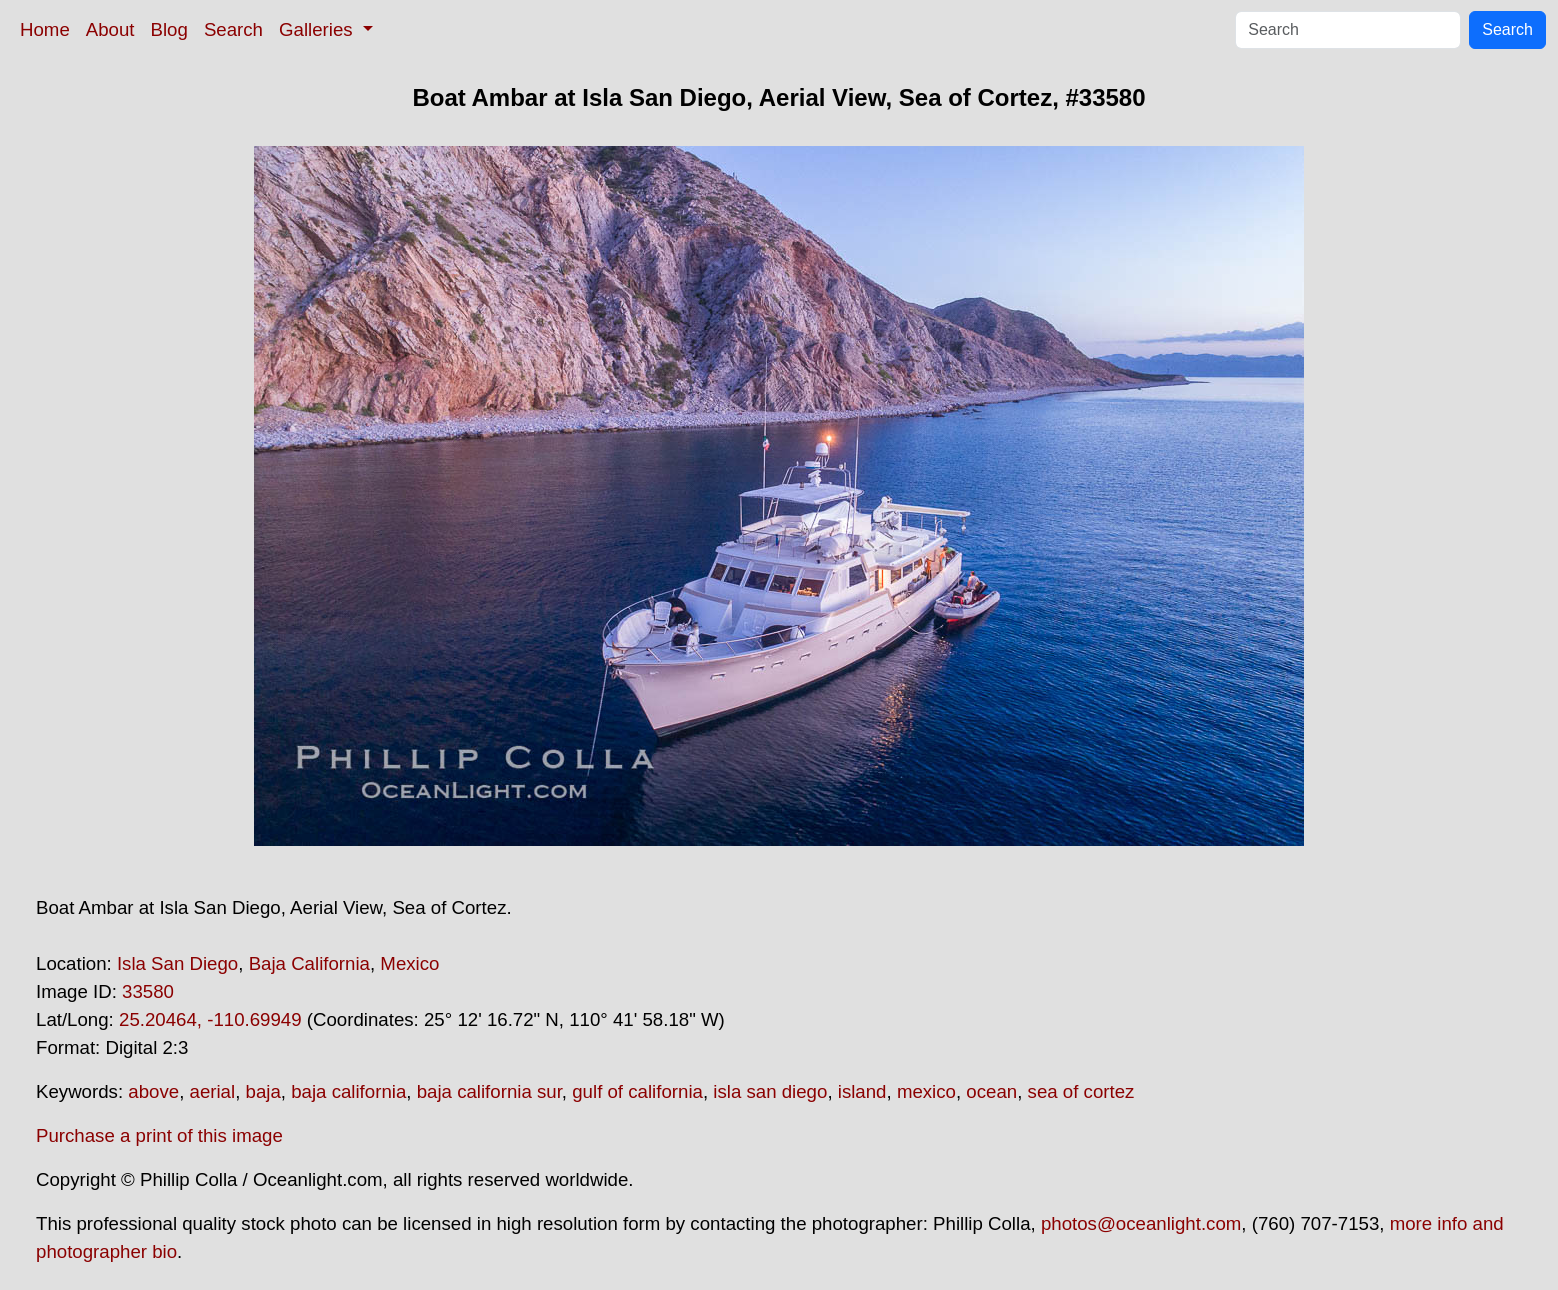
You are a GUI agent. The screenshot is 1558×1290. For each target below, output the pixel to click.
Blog (169, 29)
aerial (213, 1091)
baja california (348, 1091)
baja (263, 1091)
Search (233, 29)
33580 (148, 991)
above (153, 1091)
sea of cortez (1081, 1091)
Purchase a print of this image (159, 1135)
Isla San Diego (177, 963)
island (862, 1091)
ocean (991, 1091)
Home (45, 29)
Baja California (309, 963)
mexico (926, 1091)
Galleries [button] (318, 29)
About (110, 29)
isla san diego (770, 1091)
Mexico (409, 963)
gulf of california (637, 1091)
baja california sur (489, 1091)
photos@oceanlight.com (1141, 1223)
